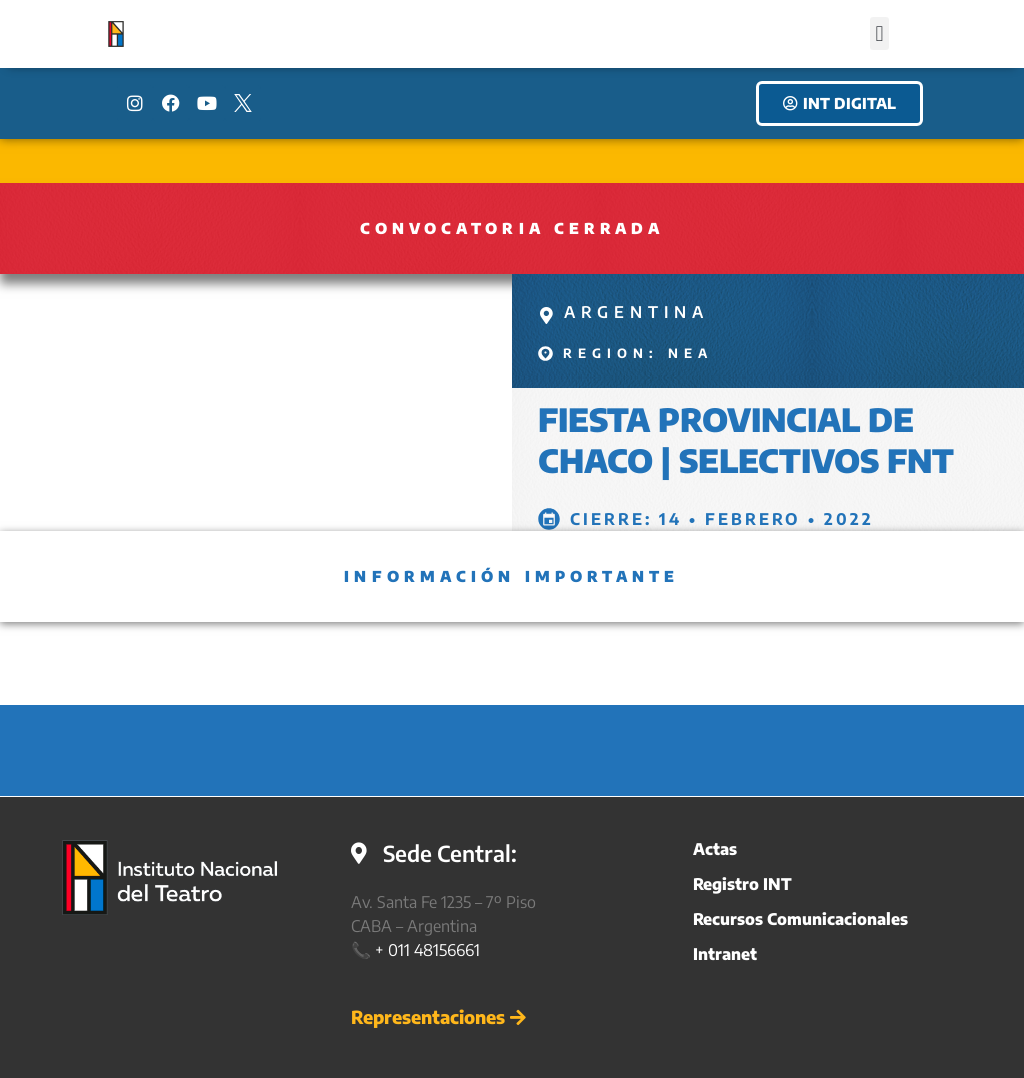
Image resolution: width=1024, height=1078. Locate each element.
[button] (879, 33)
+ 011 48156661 (427, 950)
